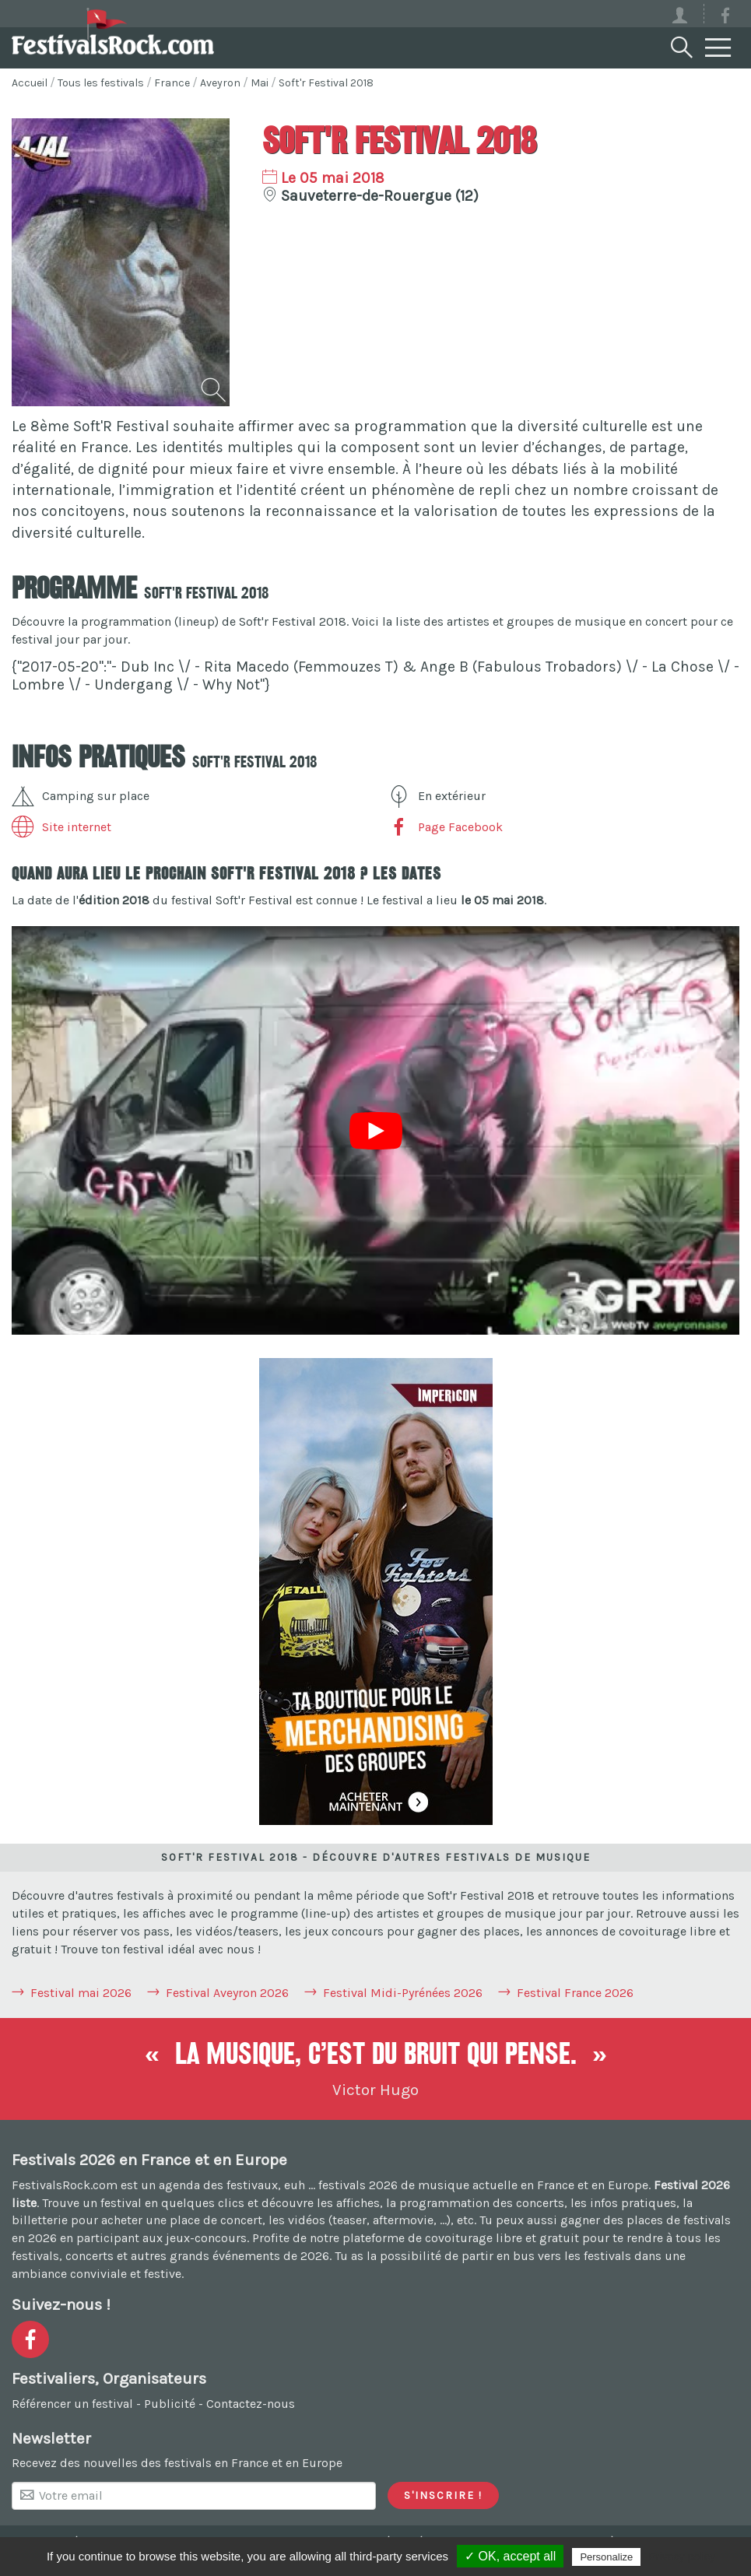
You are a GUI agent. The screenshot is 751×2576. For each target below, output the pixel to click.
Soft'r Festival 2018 (326, 82)
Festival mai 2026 (81, 1992)
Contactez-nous (250, 2403)
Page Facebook (445, 826)
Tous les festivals (101, 82)
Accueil (29, 82)
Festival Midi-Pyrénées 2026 (403, 1992)
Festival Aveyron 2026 (227, 1992)
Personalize (606, 2557)
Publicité (169, 2403)
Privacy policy (681, 2556)
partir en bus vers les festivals (546, 2255)
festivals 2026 (358, 2185)
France (172, 82)
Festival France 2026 (575, 1992)
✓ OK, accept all (510, 2556)
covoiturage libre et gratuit (502, 2237)
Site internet (61, 826)
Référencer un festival (72, 2403)
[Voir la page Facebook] (725, 18)
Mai (259, 82)
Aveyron (220, 82)
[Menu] (718, 48)
